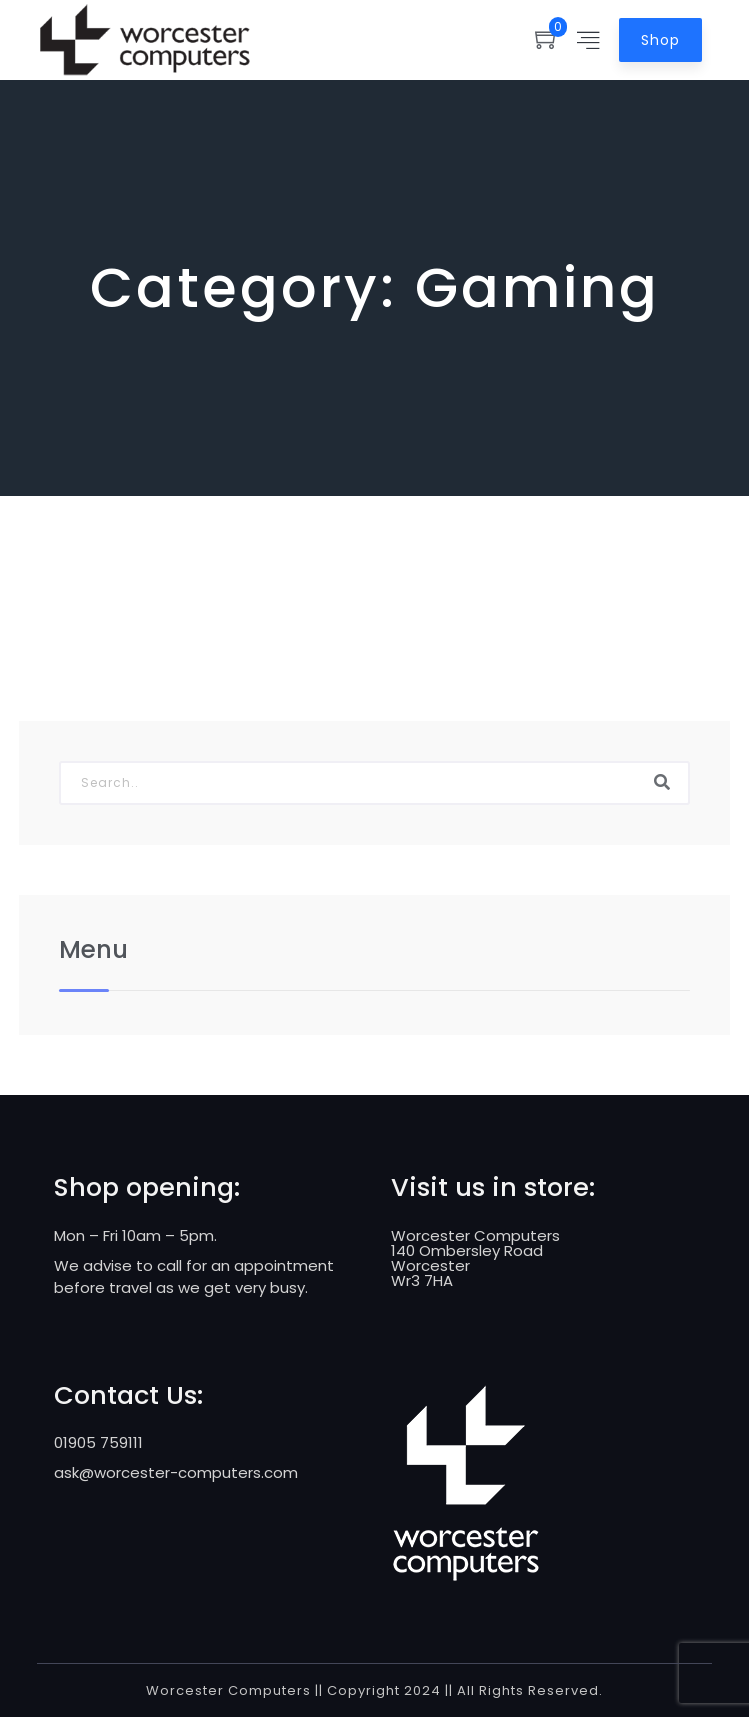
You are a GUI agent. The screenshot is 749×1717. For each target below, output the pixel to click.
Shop (660, 40)
